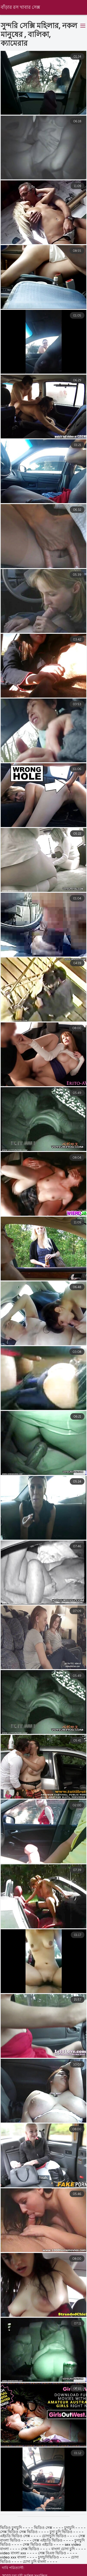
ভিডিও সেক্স (43, 2567)
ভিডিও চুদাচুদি (11, 2567)
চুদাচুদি (69, 2567)
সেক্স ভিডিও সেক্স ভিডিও (19, 2571)
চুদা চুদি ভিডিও (61, 2571)
